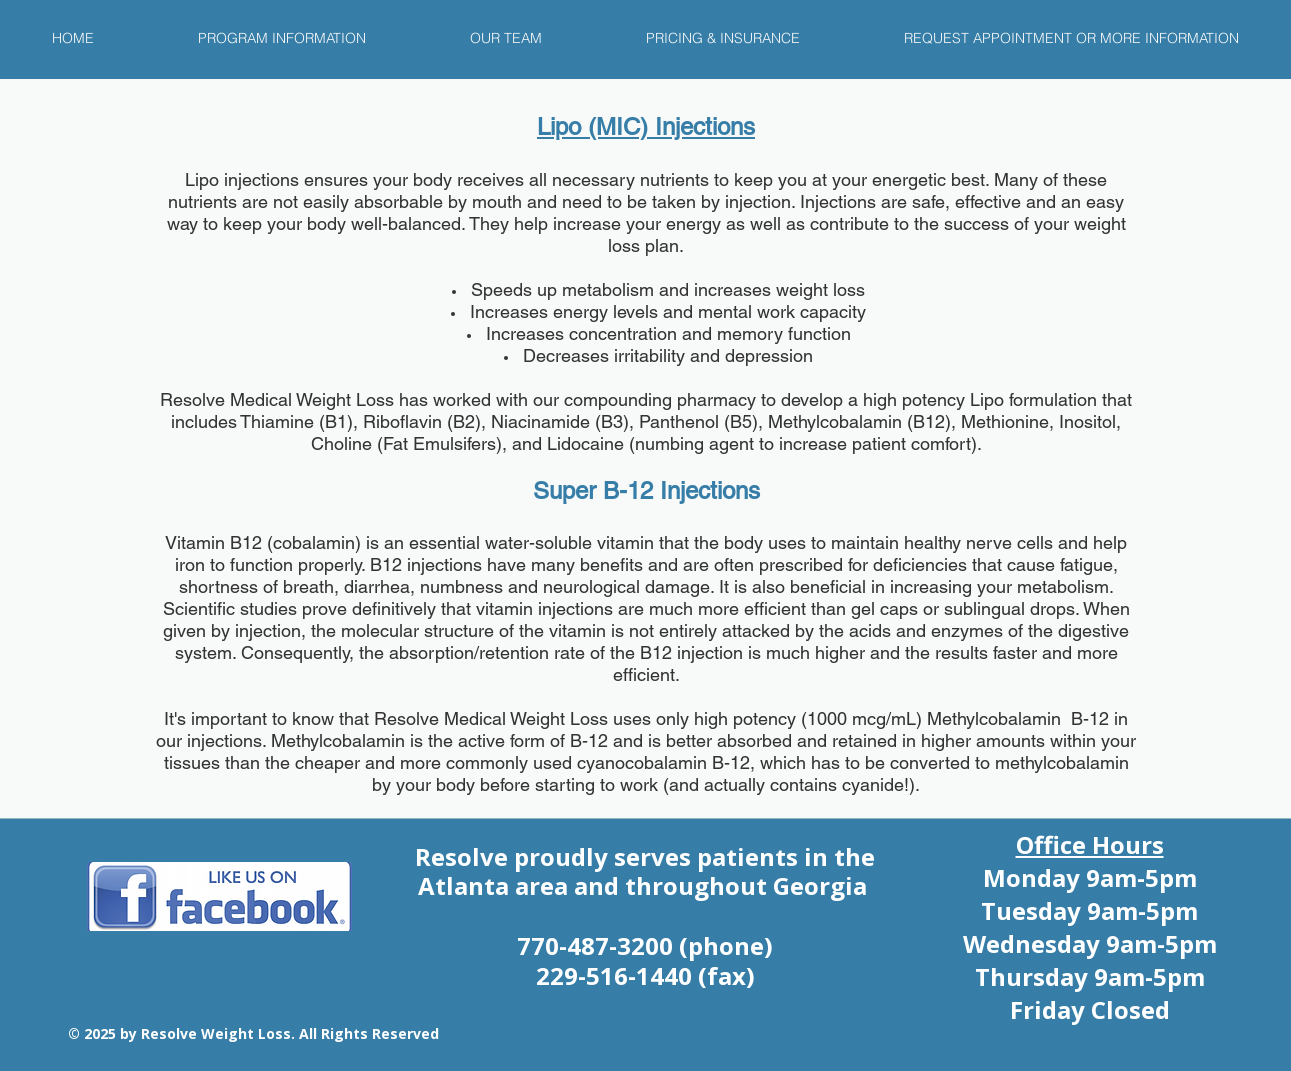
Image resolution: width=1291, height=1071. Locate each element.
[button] (282, 38)
